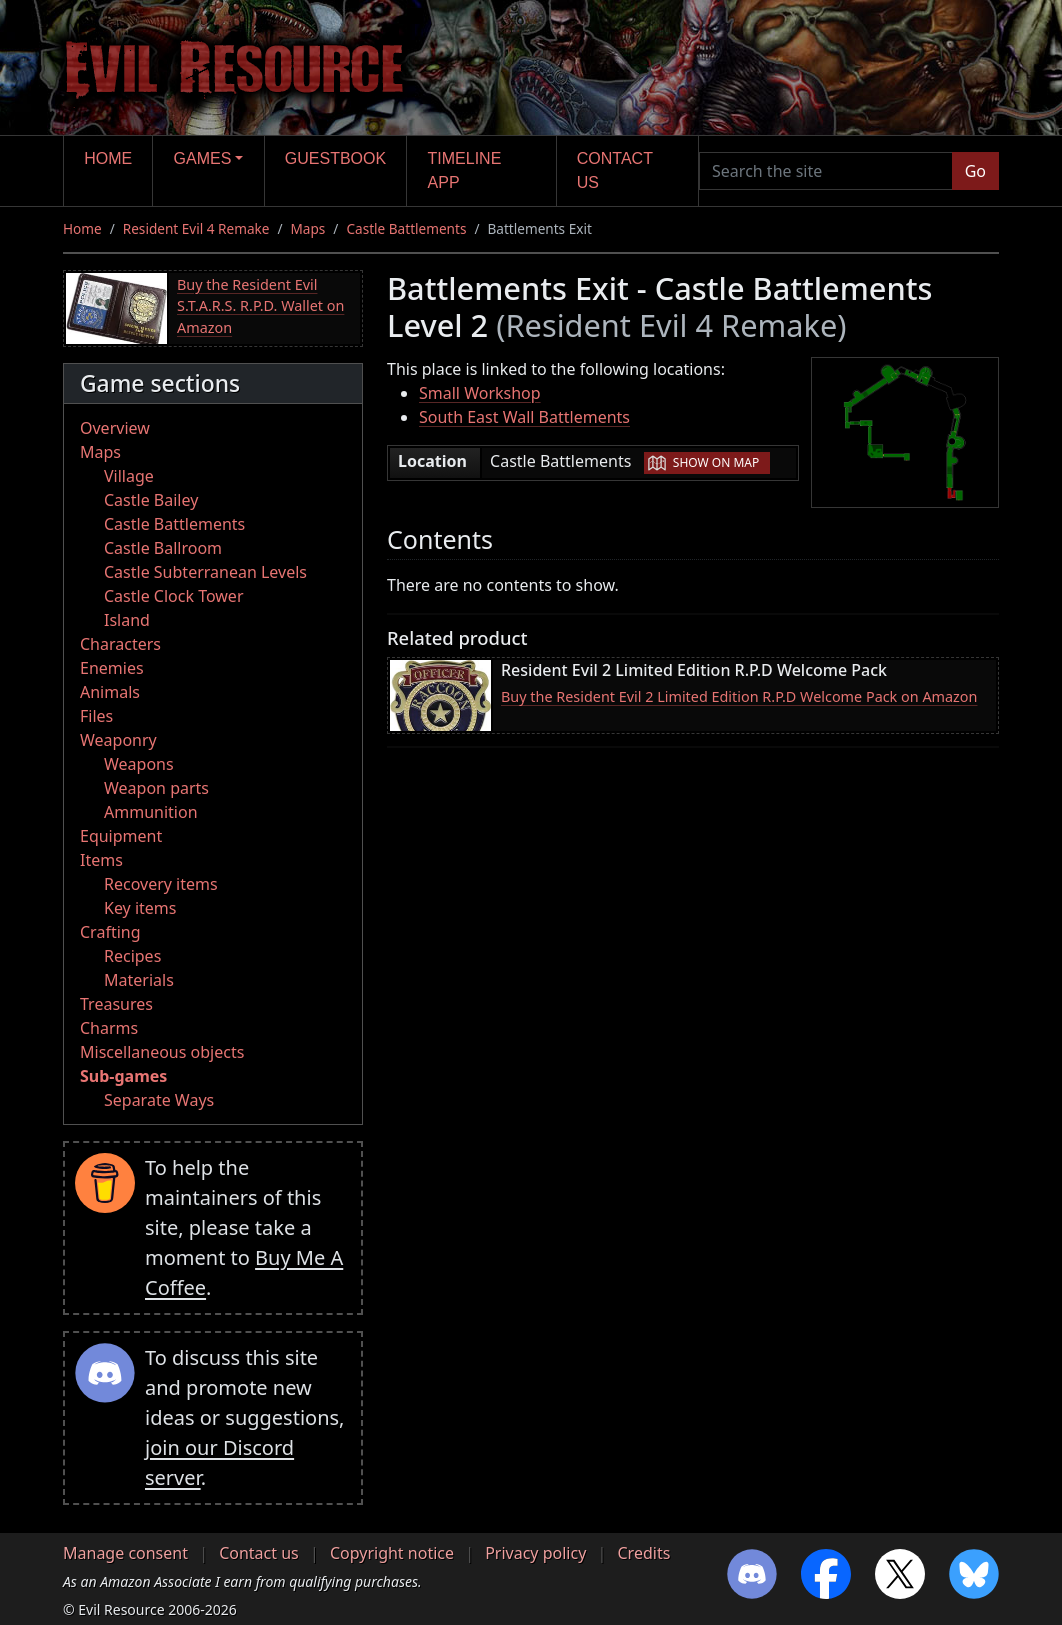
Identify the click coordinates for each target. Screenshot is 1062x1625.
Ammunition (151, 812)
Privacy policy (535, 1553)
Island (127, 620)
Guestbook (335, 158)
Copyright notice (392, 1553)
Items (101, 860)
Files (96, 716)
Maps (308, 228)
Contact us (615, 170)
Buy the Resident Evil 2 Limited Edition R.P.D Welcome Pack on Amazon (739, 696)
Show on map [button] (716, 462)
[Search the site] (826, 171)
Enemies (112, 668)
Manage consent (125, 1553)
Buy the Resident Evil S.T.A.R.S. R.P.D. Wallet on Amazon (260, 306)
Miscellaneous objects (162, 1052)
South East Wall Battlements (524, 417)
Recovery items (161, 884)
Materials (139, 980)
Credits (643, 1553)
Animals (110, 692)
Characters (120, 644)
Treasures (116, 1004)
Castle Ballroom (163, 548)
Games (203, 158)
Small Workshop (480, 393)
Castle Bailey (151, 500)
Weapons (139, 764)
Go (975, 171)
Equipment (121, 836)
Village (129, 476)
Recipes (132, 956)
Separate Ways (159, 1100)
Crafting (110, 932)
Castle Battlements (406, 228)
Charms (109, 1028)
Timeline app (465, 170)
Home (108, 158)
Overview (115, 428)
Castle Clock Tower (174, 596)
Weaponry (118, 740)
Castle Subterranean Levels (205, 572)
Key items (140, 908)
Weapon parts (156, 788)
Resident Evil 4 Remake (196, 228)
